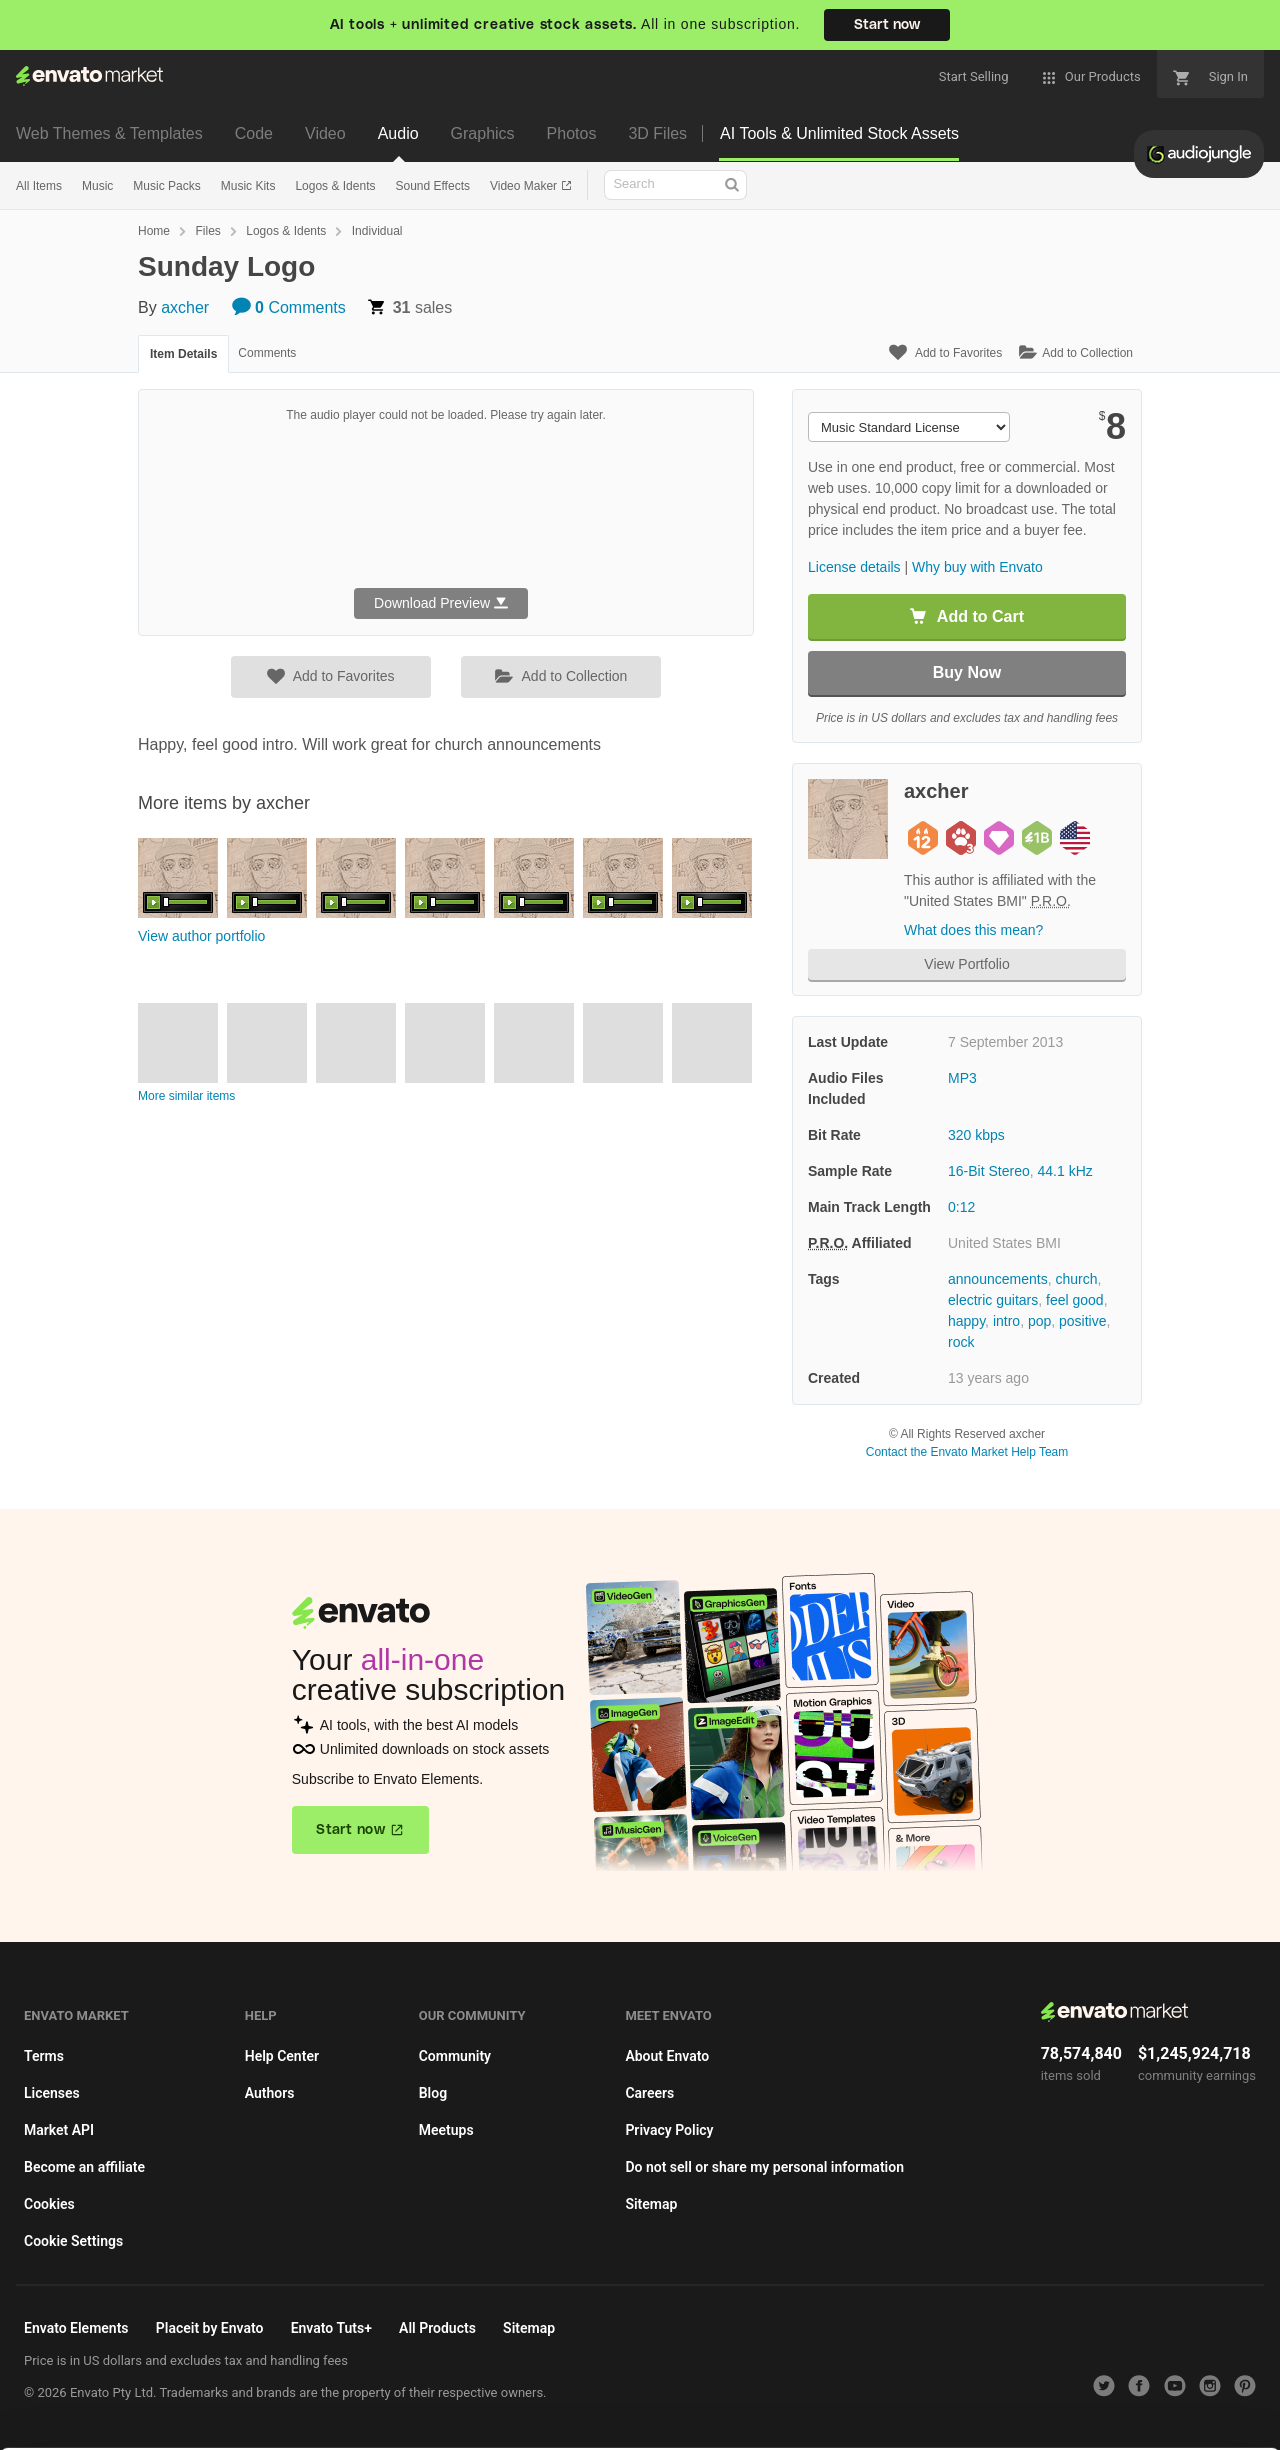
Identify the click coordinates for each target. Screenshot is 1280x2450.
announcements (998, 1279)
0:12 (961, 1207)
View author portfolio (201, 936)
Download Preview (441, 603)
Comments (289, 307)
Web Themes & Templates (109, 133)
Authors (270, 2093)
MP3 (962, 1078)
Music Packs (166, 186)
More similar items (186, 1096)
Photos (572, 133)
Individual (377, 231)
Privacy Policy (669, 2130)
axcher (185, 307)
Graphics (483, 133)
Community (455, 2056)
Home (154, 231)
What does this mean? (973, 930)
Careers (649, 2093)
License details (854, 567)
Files (207, 231)
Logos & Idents (335, 186)
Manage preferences (1114, 2406)
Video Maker (525, 186)
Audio (398, 133)
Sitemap (651, 2204)
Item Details (183, 354)
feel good (1075, 1300)
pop (1039, 1321)
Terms (44, 2056)
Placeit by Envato (210, 2328)
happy (966, 1321)
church (1076, 1279)
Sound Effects (432, 186)
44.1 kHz (1065, 1171)
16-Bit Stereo (989, 1171)
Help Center (282, 2056)
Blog (433, 2093)
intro (1006, 1321)
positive (1082, 1321)
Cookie (389, 2424)
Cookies (49, 2204)
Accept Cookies (821, 2406)
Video (325, 133)
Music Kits (248, 186)
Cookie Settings (73, 2241)
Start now (887, 25)
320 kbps (976, 1135)
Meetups (446, 2130)
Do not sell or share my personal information (764, 2167)
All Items (39, 186)
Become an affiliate (84, 2167)
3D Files (657, 133)
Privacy (480, 2424)
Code (254, 133)
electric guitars (993, 1300)
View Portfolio (966, 964)
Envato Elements (76, 2328)
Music (97, 186)
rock (961, 1342)
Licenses (52, 2093)
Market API (59, 2130)
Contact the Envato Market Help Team (967, 1452)
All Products (437, 2328)
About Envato (667, 2056)
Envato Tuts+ (331, 2328)
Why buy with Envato (977, 567)
